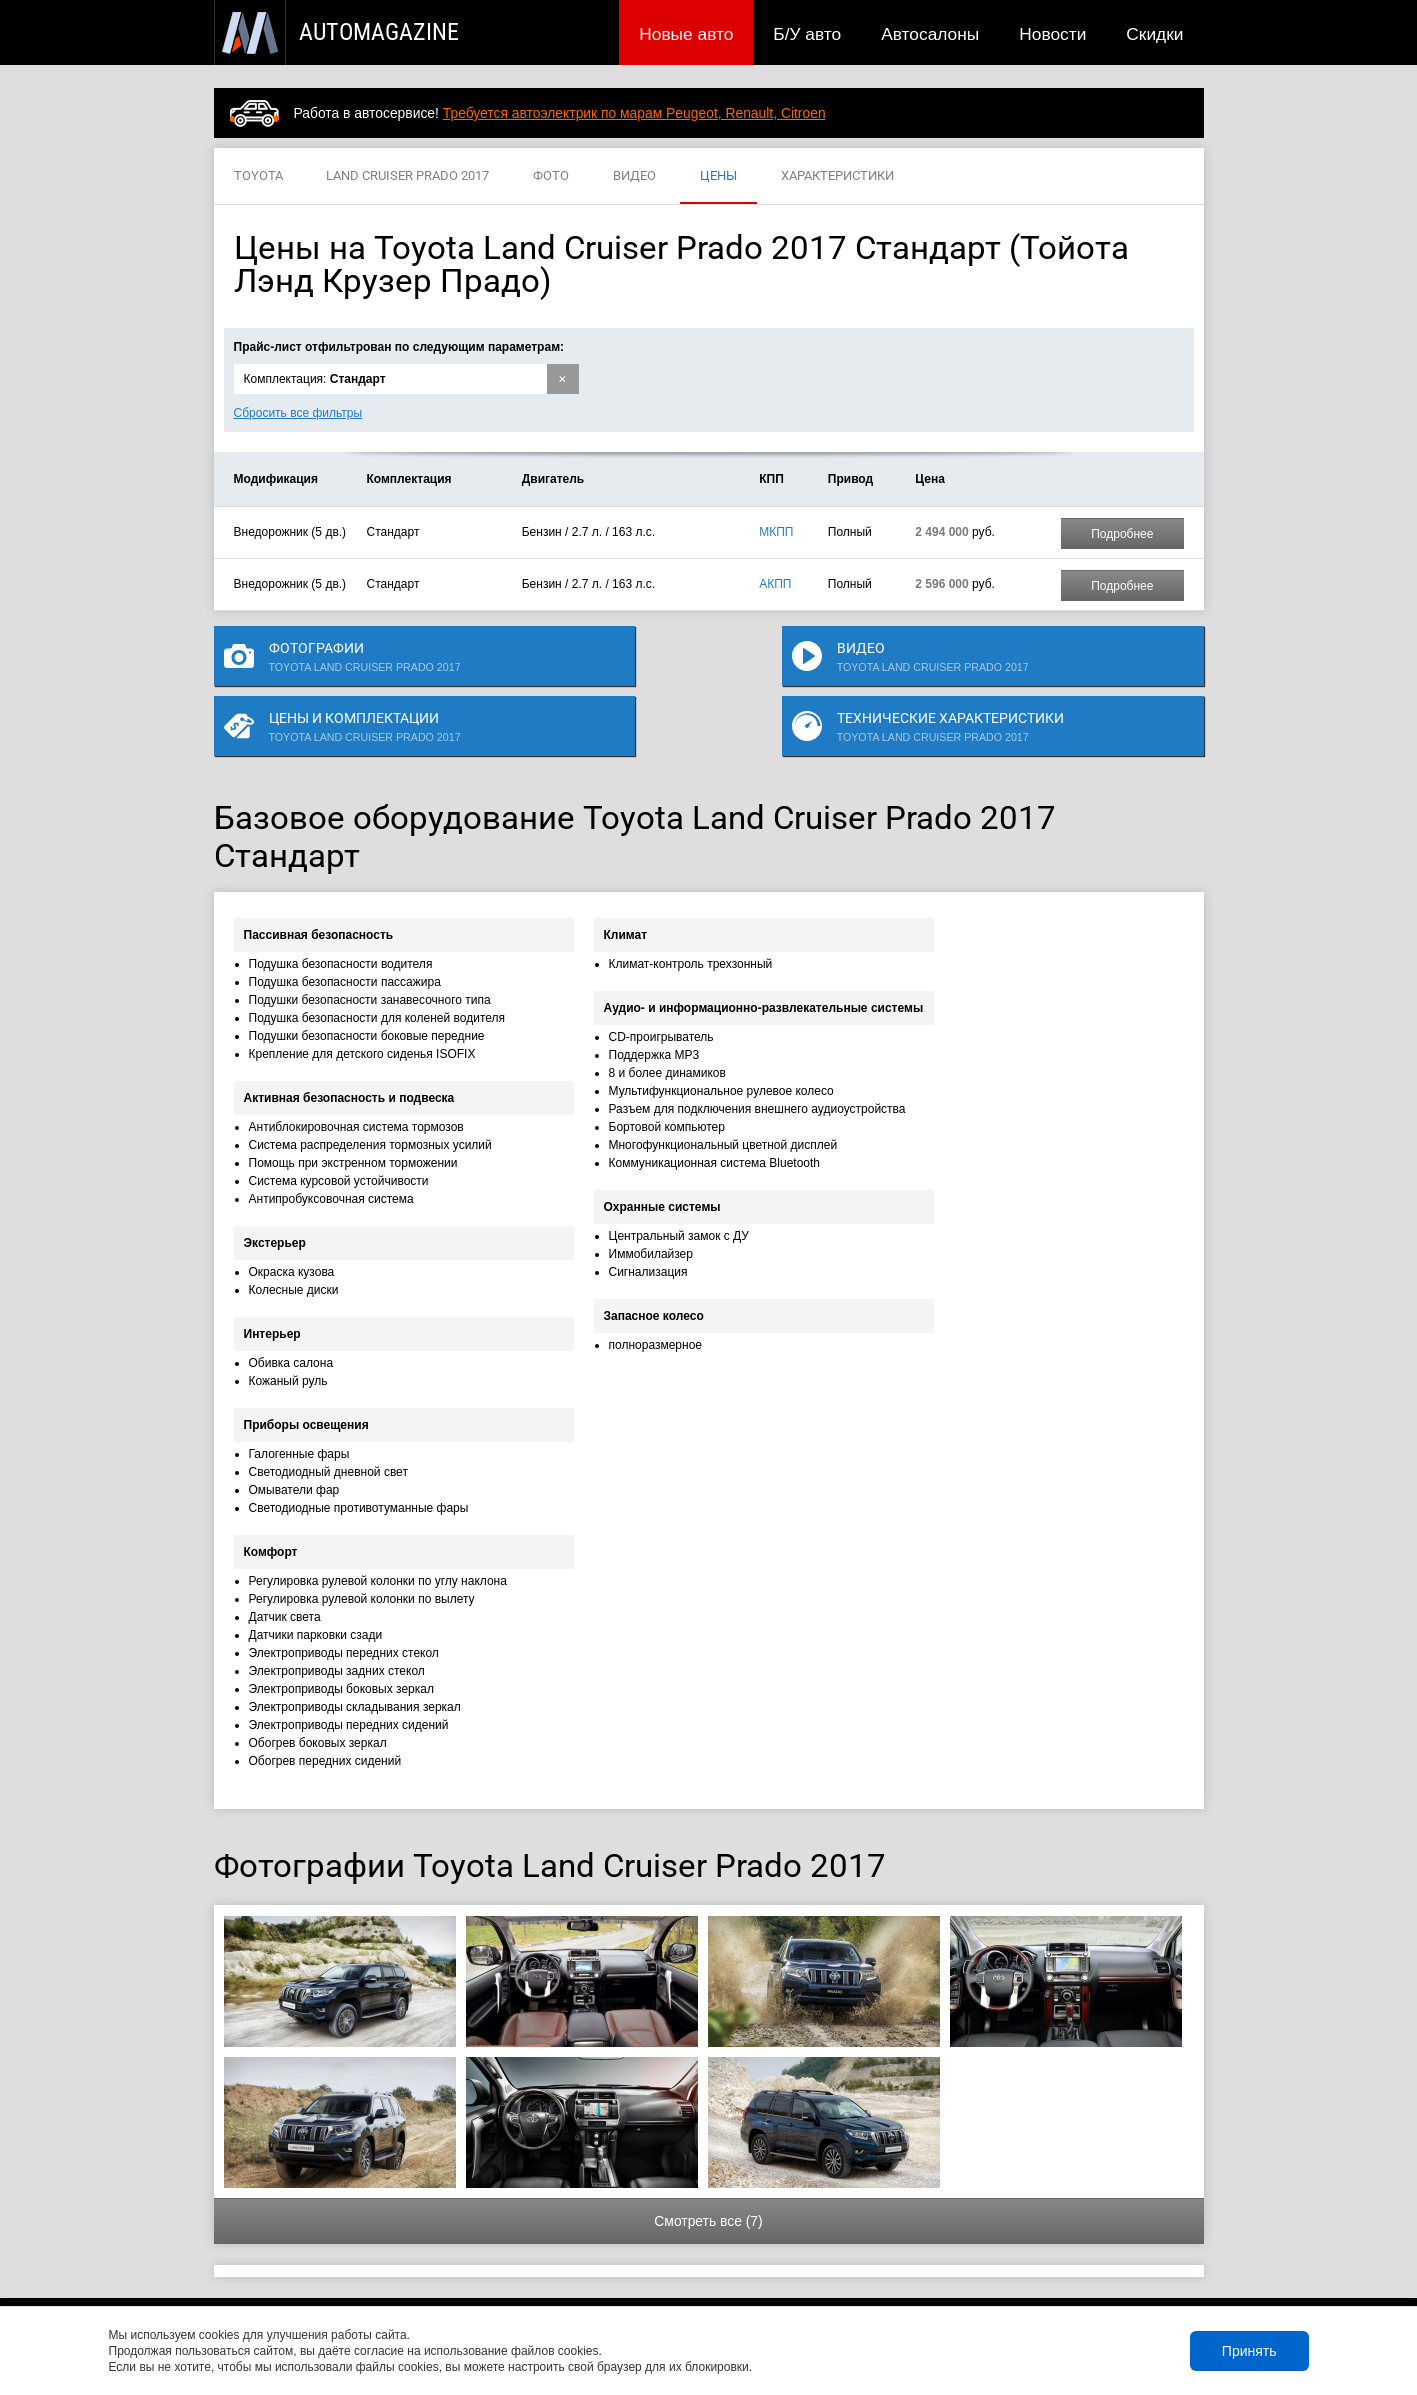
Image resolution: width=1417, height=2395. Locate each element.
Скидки (1154, 34)
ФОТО (551, 176)
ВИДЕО (634, 176)
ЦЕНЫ (718, 176)
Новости (1052, 34)
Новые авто (686, 34)
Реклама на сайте (964, 2277)
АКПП (775, 584)
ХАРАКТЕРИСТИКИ (837, 176)
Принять (1249, 2351)
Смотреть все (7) (708, 2182)
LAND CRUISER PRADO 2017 (407, 176)
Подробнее (1122, 534)
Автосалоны (930, 34)
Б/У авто (807, 34)
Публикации (342, 2277)
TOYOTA (258, 176)
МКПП (776, 532)
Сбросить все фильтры (298, 413)
